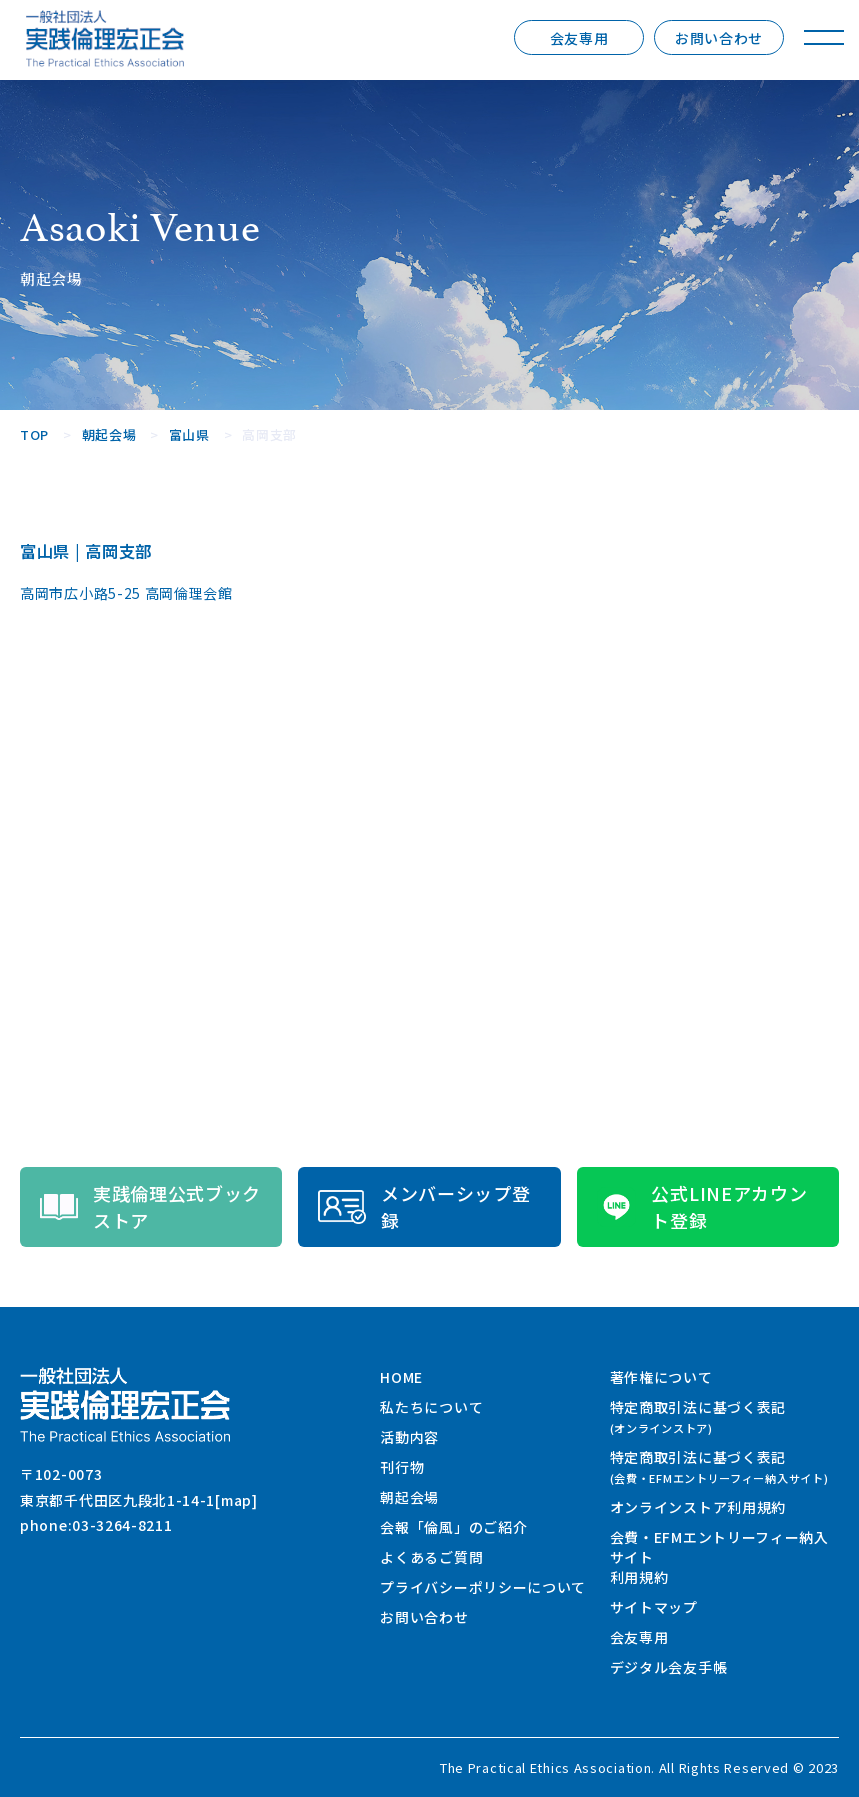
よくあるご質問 (431, 1557)
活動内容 (409, 1437)
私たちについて (431, 1407)
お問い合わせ (719, 38)
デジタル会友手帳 (669, 1667)
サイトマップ (654, 1607)
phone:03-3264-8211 (96, 1525)
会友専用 (579, 38)
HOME (401, 1377)
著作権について (661, 1377)
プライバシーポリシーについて (483, 1587)
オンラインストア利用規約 (698, 1507)
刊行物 (402, 1467)
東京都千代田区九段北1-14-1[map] (139, 1500)
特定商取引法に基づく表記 (698, 1416)
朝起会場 (409, 1497)
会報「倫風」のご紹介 (453, 1527)
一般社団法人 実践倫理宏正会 (105, 38)
